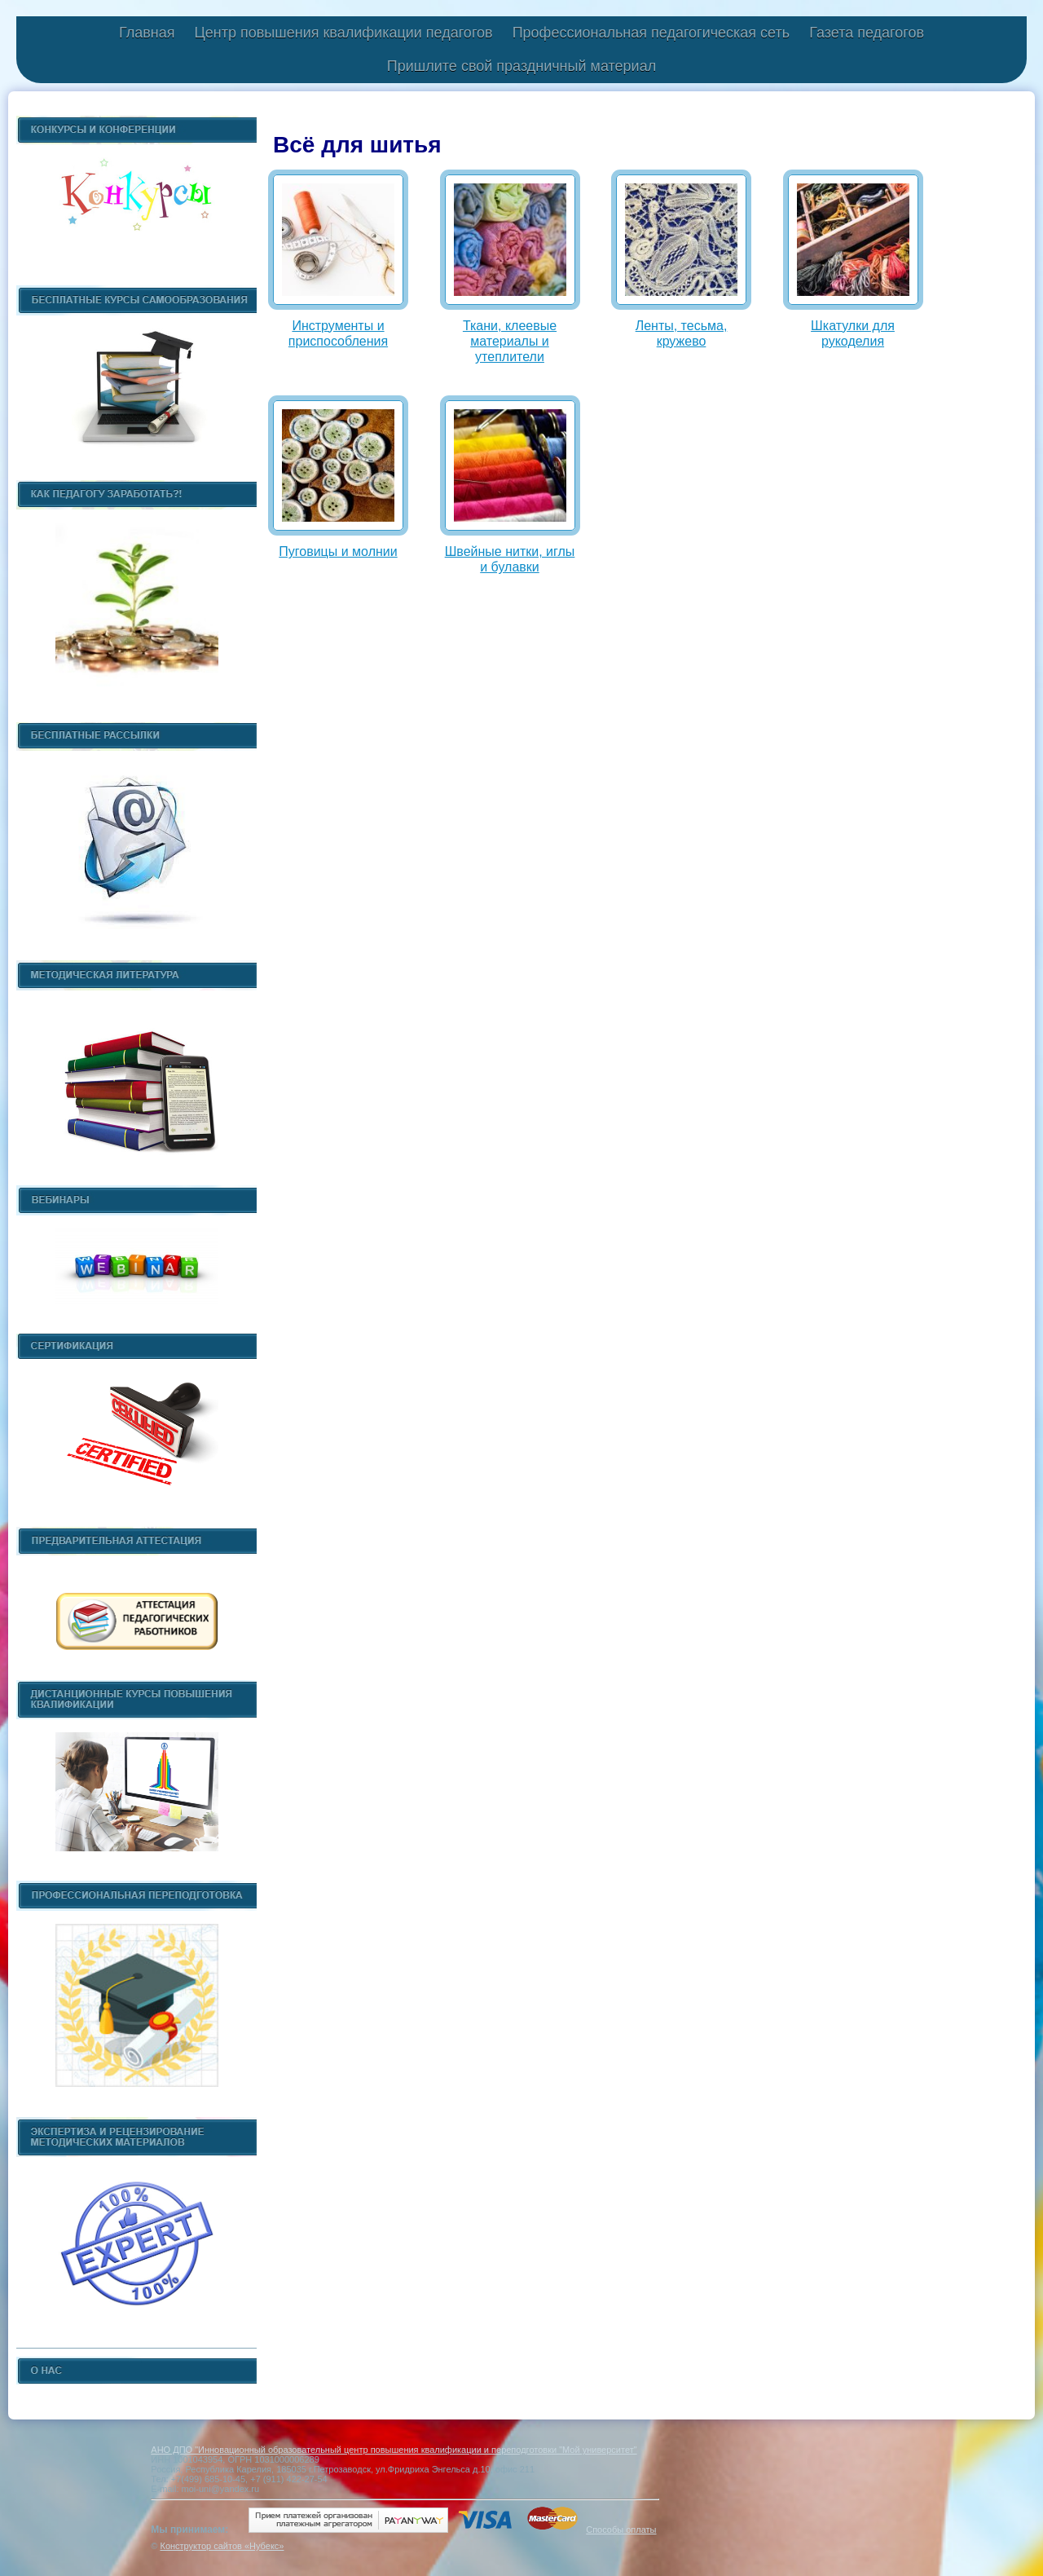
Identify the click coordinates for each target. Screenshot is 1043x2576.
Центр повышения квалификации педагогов (343, 32)
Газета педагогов (866, 32)
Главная (147, 32)
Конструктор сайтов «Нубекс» (222, 2546)
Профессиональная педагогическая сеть (651, 32)
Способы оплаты (621, 2529)
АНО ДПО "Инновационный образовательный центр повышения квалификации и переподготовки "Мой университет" (393, 2450)
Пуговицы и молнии (338, 551)
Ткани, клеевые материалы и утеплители (510, 341)
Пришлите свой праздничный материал (521, 66)
